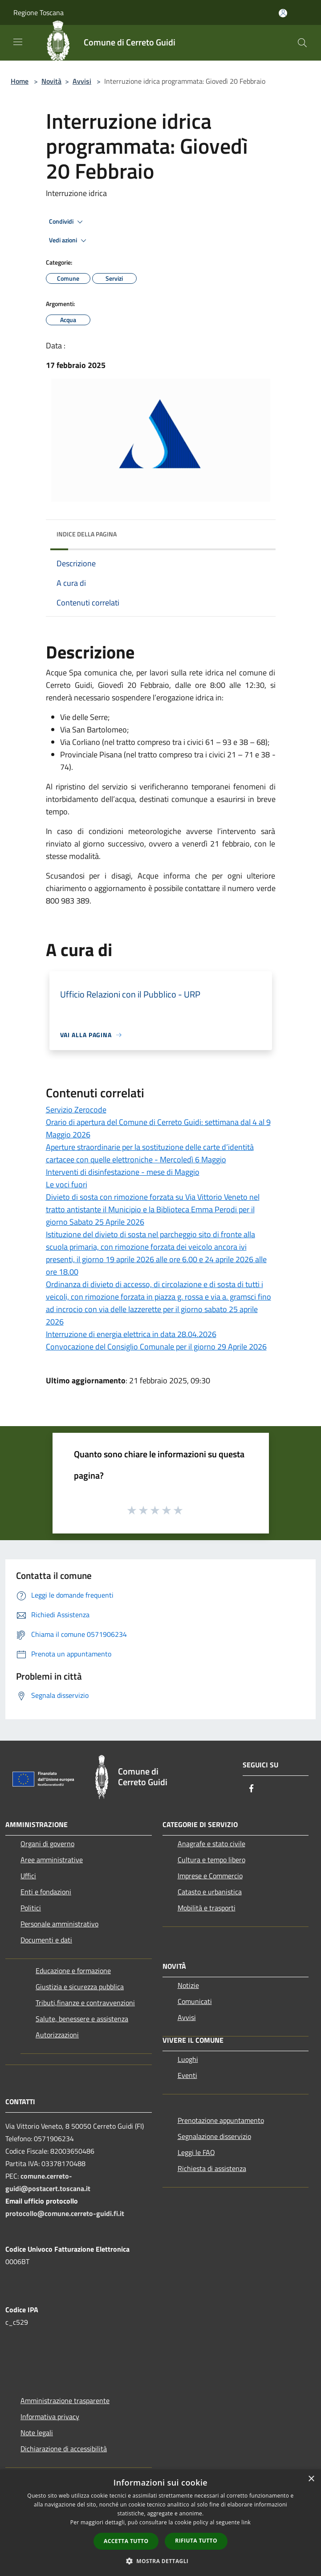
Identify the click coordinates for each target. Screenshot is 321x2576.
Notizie (188, 1985)
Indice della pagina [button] (87, 534)
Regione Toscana (38, 12)
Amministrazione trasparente (65, 2400)
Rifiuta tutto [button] (196, 2540)
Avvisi (82, 81)
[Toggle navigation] (17, 42)
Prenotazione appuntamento (221, 2120)
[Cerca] (302, 42)
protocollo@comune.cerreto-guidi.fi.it (64, 2213)
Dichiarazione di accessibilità (63, 2448)
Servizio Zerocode (76, 1110)
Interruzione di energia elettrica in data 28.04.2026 (131, 1334)
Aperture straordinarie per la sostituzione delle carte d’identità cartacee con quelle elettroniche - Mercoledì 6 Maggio (150, 1153)
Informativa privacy (49, 2416)
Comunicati (195, 2001)
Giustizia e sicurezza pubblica (80, 1986)
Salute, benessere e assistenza (82, 2018)
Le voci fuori (66, 1184)
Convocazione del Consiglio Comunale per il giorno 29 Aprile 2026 (156, 1347)
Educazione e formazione (73, 1970)
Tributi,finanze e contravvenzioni (85, 2002)
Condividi (67, 222)
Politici (30, 1907)
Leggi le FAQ (196, 2152)
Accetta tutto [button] (126, 2541)
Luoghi (188, 2059)
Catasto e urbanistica (210, 1891)
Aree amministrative (51, 1859)
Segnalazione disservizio (214, 2136)
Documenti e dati (46, 1939)
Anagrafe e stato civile (211, 1843)
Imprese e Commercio (210, 1875)
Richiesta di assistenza (212, 2168)
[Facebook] (251, 1789)
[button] (161, 2560)
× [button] (311, 2479)
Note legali (36, 2432)
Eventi (187, 2075)
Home (19, 81)
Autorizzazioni (57, 2034)
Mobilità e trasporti (207, 1907)
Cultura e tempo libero (211, 1859)
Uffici (28, 1875)
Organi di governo (47, 1843)
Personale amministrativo (59, 1923)
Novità (51, 81)
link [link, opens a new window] (246, 2522)
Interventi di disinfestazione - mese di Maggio (122, 1172)
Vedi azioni (69, 240)
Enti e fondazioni (45, 1891)
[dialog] (160, 2523)
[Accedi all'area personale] (283, 13)
